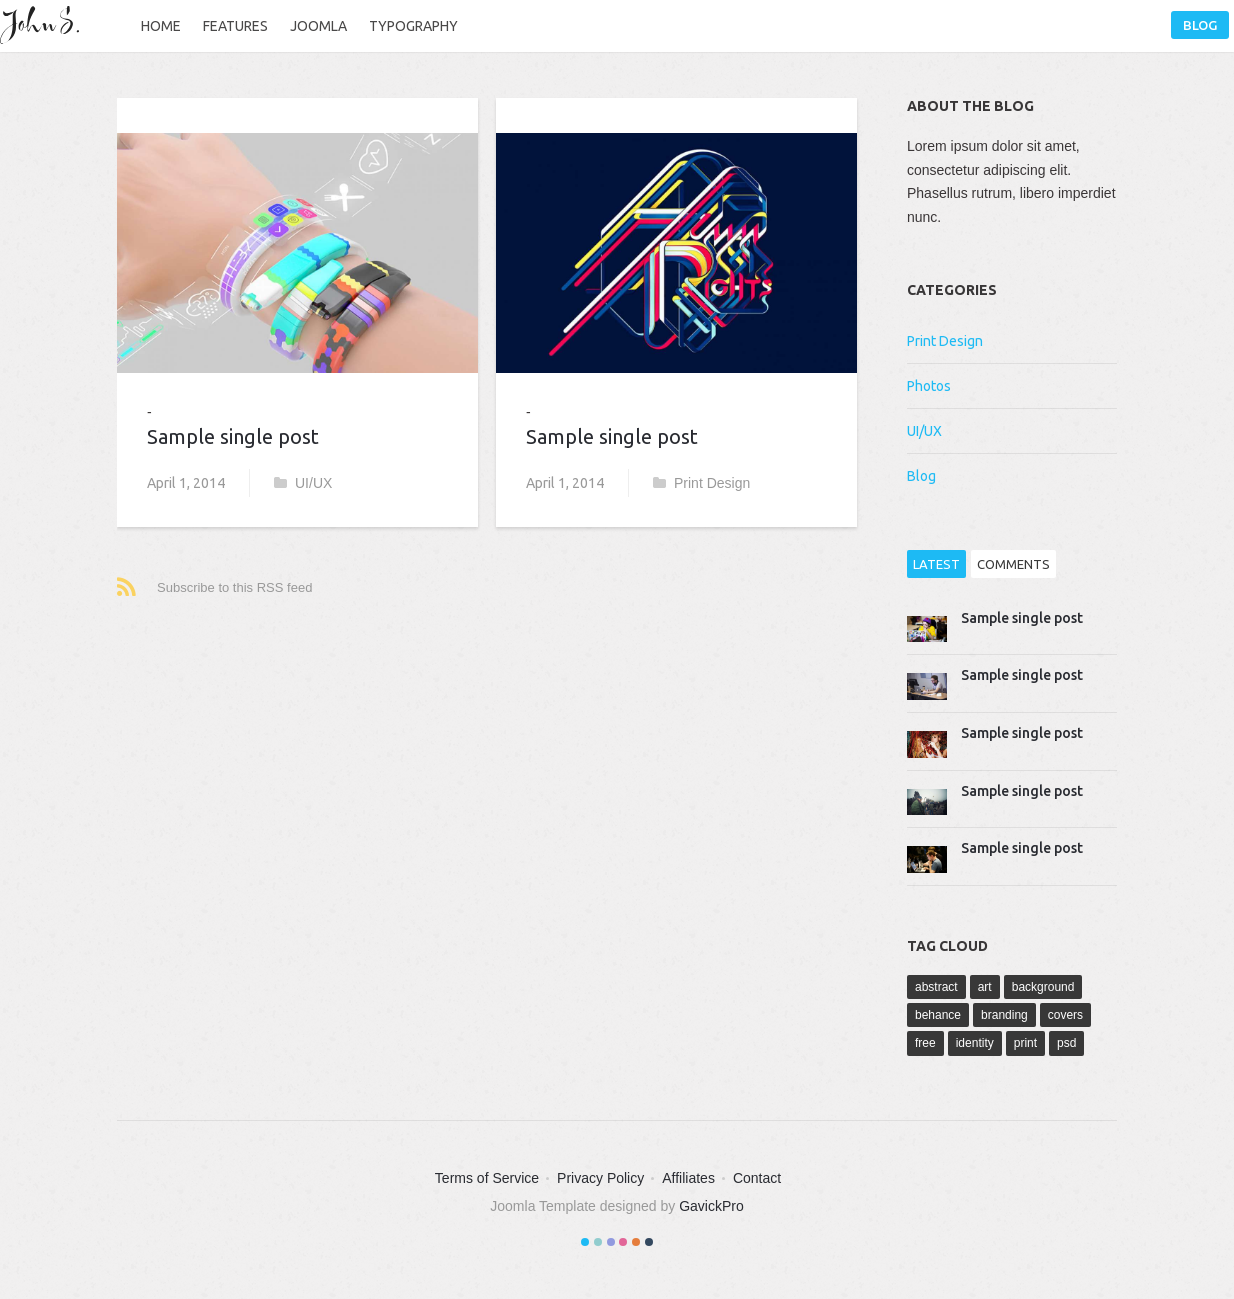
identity (975, 1043)
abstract (936, 987)
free (925, 1043)
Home (161, 26)
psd (1066, 1043)
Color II (598, 1242)
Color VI (649, 1242)
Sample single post (233, 436)
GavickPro (711, 1206)
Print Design (701, 483)
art (985, 987)
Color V (636, 1242)
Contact (757, 1178)
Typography (413, 26)
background (1043, 987)
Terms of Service (487, 1178)
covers (1065, 1015)
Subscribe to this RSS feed (234, 587)
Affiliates (688, 1178)
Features (235, 26)
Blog (1200, 25)
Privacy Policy (600, 1178)
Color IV (623, 1242)
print (1025, 1043)
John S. (45, 25)
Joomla (318, 26)
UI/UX (303, 483)
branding (1004, 1015)
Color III (611, 1242)
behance (938, 1015)
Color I (585, 1242)
